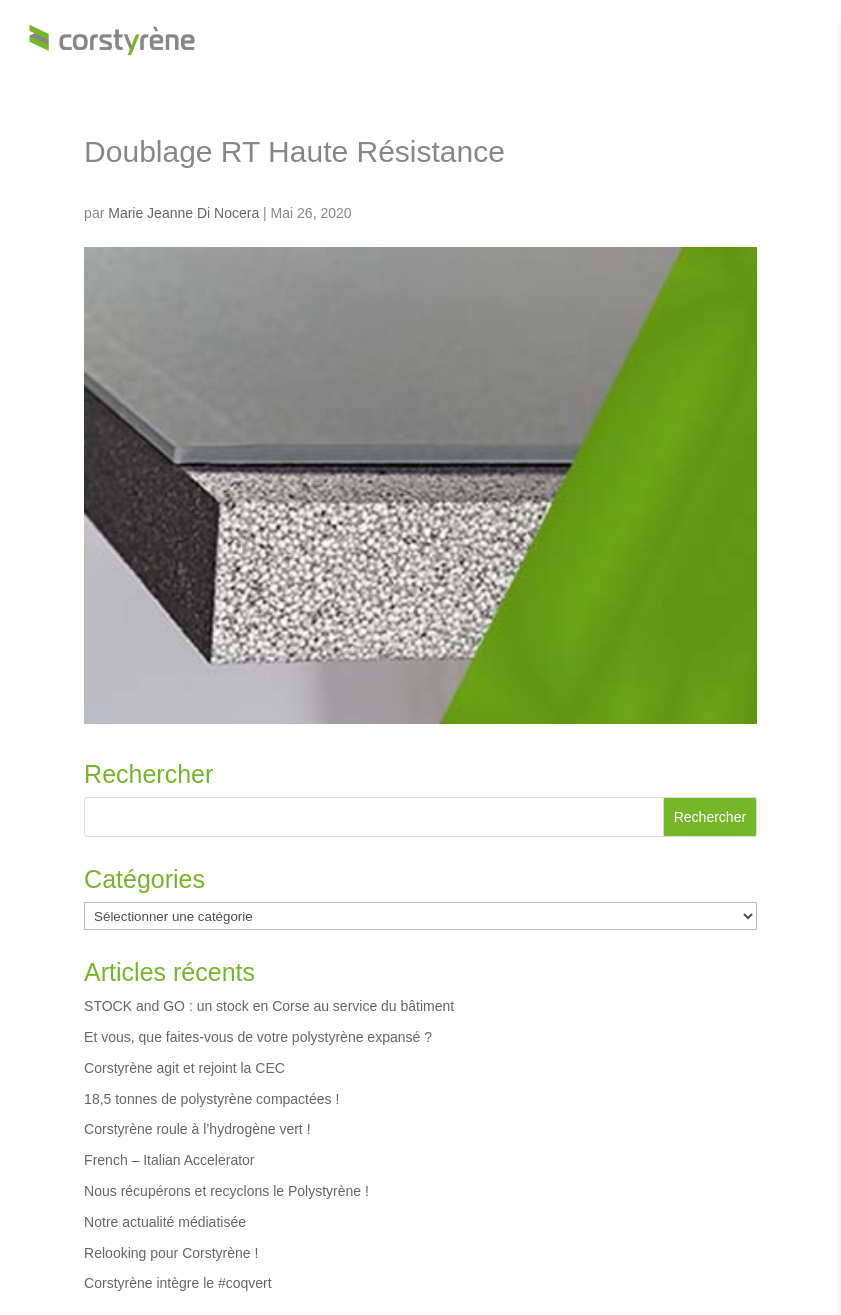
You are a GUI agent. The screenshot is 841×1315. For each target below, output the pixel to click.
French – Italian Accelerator (169, 1160)
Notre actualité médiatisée (165, 1222)
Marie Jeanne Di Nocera (183, 213)
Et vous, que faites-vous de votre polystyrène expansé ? (258, 1037)
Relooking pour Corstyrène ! (171, 1253)
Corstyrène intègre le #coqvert (178, 1283)
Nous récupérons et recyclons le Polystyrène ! (226, 1191)
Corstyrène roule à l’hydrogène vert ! (197, 1129)
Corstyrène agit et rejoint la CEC (184, 1068)
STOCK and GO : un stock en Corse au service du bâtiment (269, 1006)
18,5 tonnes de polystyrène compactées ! (211, 1099)
